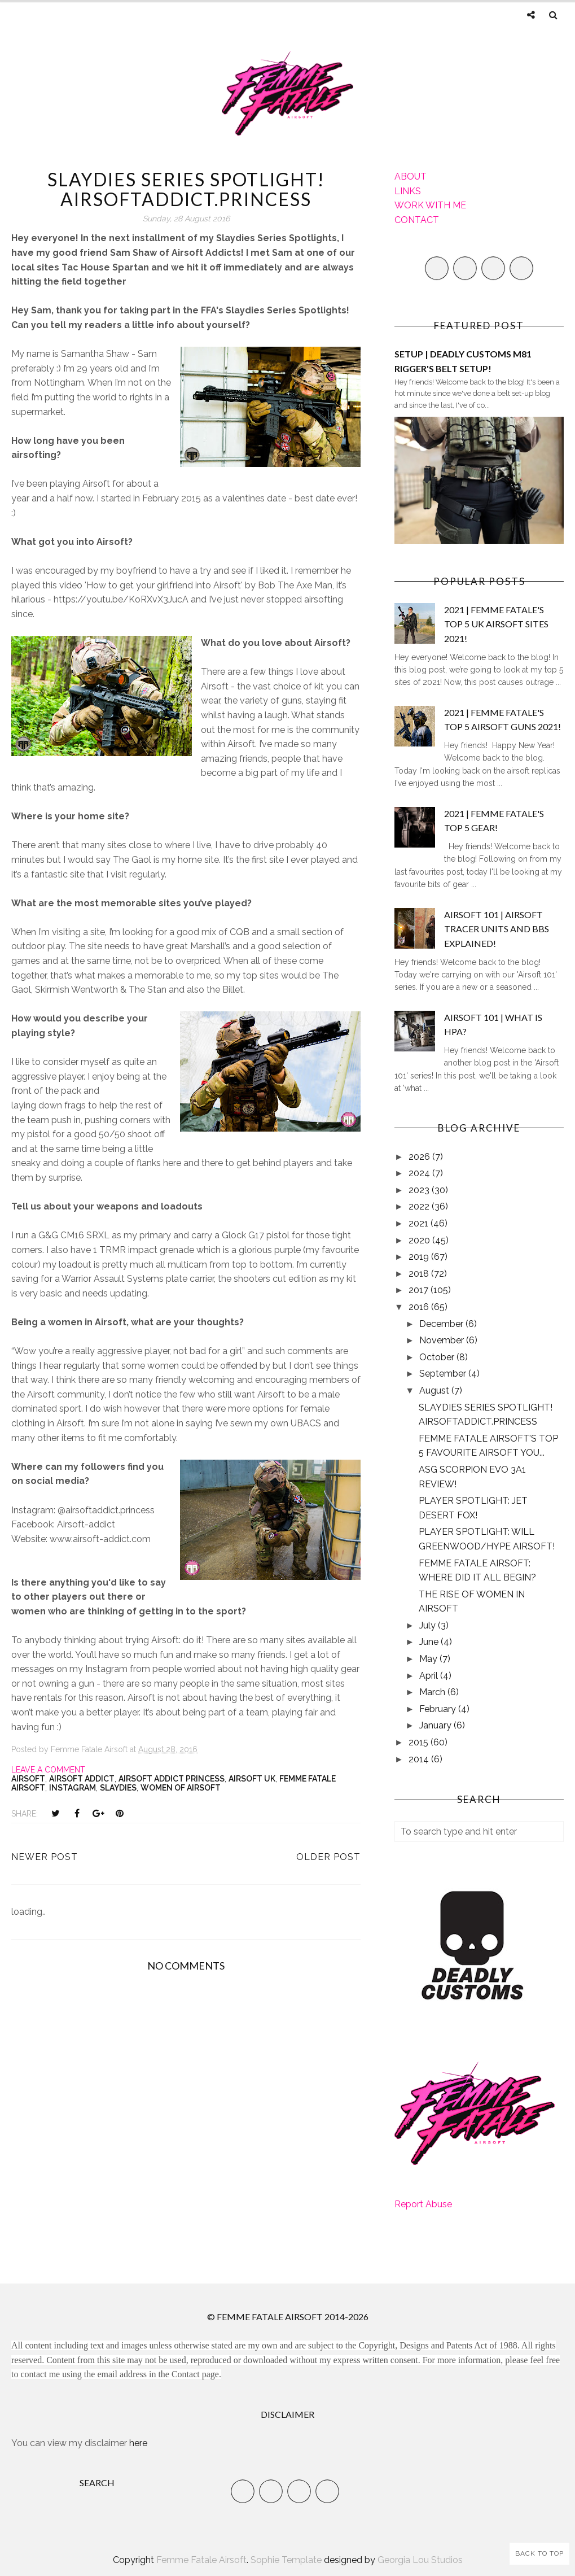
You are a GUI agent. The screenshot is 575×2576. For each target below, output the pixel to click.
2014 (420, 1759)
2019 (420, 1256)
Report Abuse (423, 2204)
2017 (420, 1290)
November (442, 1340)
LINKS (407, 191)
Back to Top (539, 2553)
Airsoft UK (252, 1778)
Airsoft (28, 1778)
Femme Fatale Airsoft (201, 2560)
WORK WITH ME (430, 205)
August (435, 1390)
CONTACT (416, 220)
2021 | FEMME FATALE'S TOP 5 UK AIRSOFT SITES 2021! (496, 624)
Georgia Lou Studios (420, 2560)
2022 (420, 1206)
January (436, 1725)
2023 (420, 1190)
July (428, 1625)
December (442, 1323)
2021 (420, 1223)
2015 (420, 1742)
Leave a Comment (48, 1769)
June (430, 1641)
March (433, 1692)
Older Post (328, 1857)
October (438, 1357)
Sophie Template (286, 2560)
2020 (420, 1240)
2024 (420, 1173)
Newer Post (44, 1857)
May (429, 1658)
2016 (420, 1307)
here (138, 2443)
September (443, 1373)
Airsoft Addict (82, 1778)
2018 (420, 1273)
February (438, 1709)
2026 (420, 1156)
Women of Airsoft (181, 1787)
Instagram (72, 1787)
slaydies (118, 1787)
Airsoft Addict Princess (171, 1778)
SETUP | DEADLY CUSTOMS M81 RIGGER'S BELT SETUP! (463, 361)
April (429, 1675)
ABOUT (410, 176)
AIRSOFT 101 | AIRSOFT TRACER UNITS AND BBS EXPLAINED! (496, 929)
